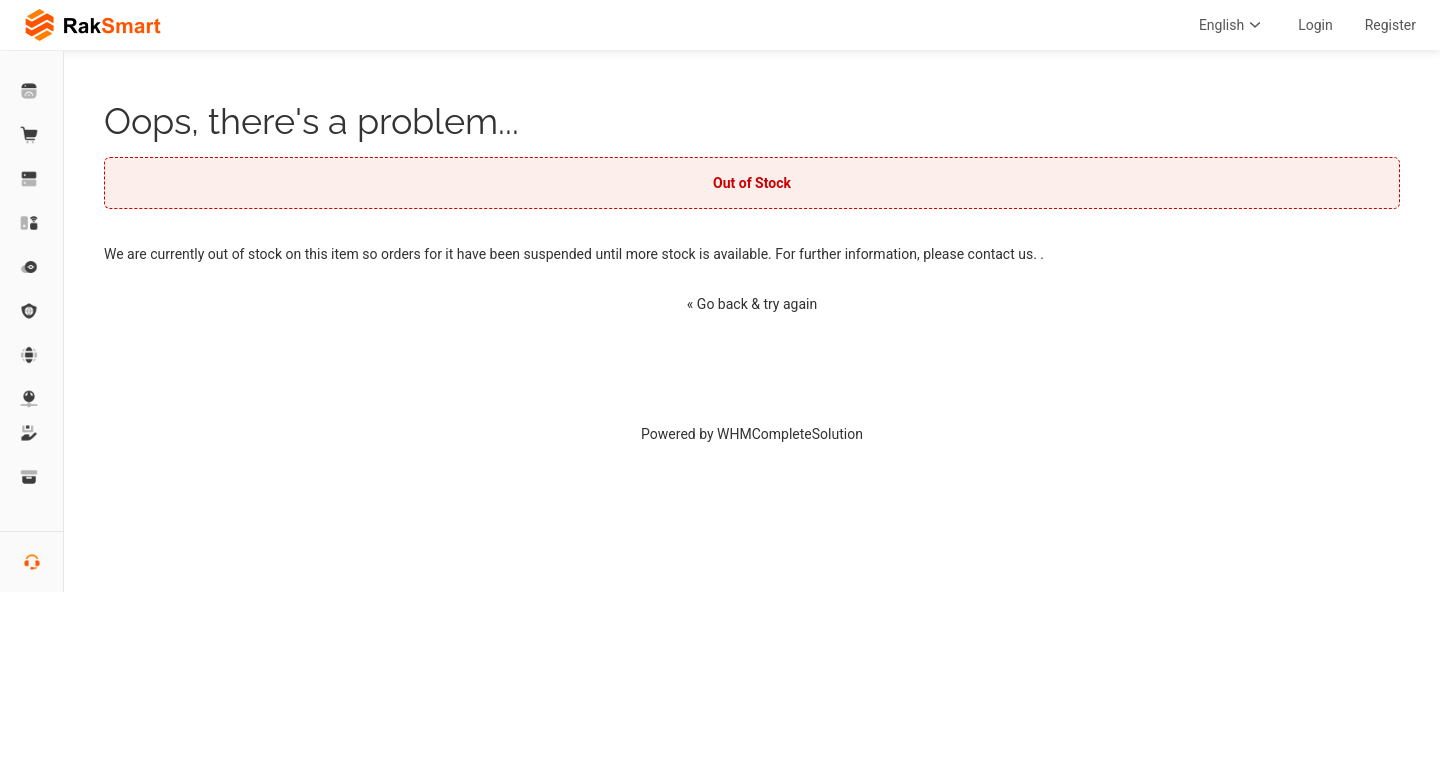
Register (1390, 25)
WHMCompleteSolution (790, 434)
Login (1315, 25)
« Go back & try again (752, 304)
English (1232, 25)
